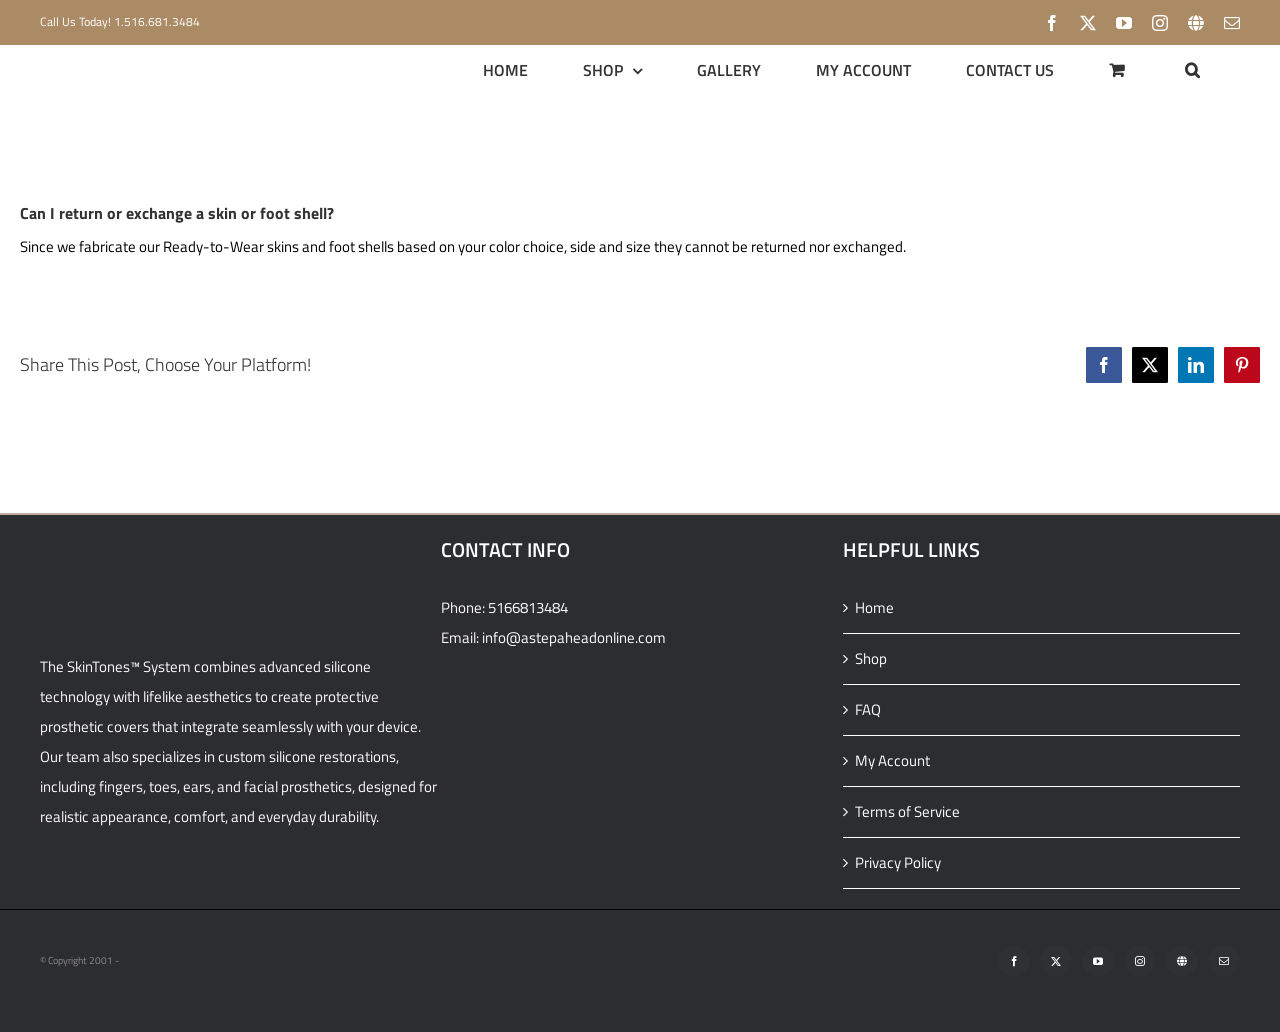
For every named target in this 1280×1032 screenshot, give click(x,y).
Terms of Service (907, 811)
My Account (892, 760)
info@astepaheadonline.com (574, 637)
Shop (871, 658)
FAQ (868, 709)
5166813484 (528, 607)
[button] (1192, 70)
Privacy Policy (898, 862)
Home (874, 607)
